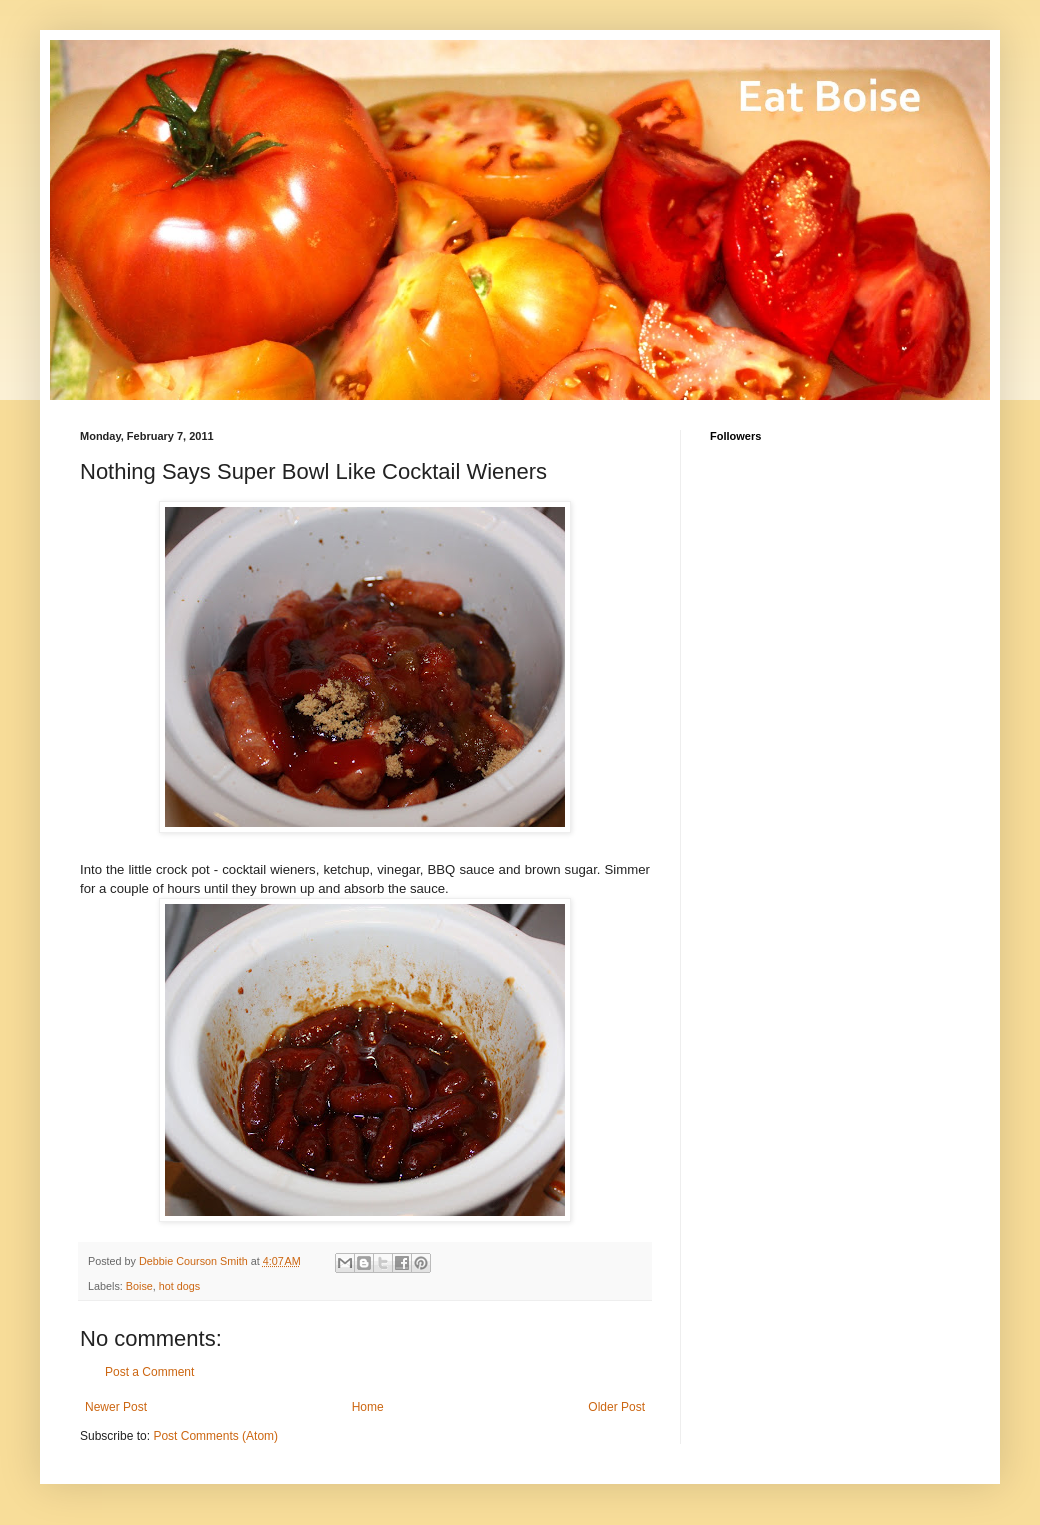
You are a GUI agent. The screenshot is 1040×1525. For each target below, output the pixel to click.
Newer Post (116, 1407)
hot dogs (179, 1286)
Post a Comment (149, 1372)
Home (368, 1407)
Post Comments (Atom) (215, 1436)
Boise (139, 1286)
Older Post (616, 1407)
